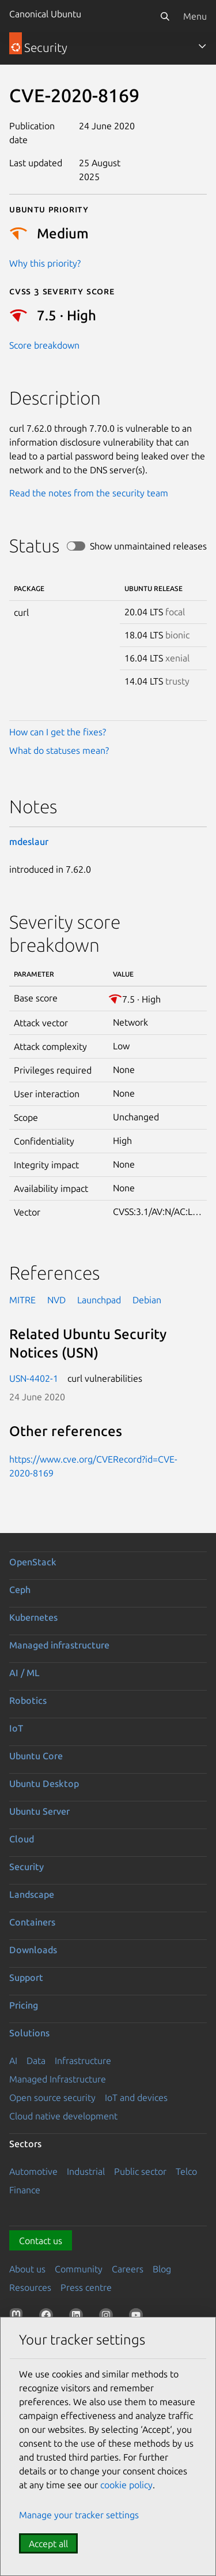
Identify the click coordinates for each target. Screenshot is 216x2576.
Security (26, 1866)
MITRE (22, 1300)
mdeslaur (28, 841)
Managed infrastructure (59, 1645)
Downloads (33, 1950)
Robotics (28, 1700)
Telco (186, 2171)
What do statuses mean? (59, 750)
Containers (32, 1922)
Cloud (21, 1839)
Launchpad (99, 1300)
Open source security (52, 2097)
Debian (146, 1300)
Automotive (33, 2171)
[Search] (165, 16)
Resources (30, 2287)
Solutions (29, 2033)
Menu (195, 16)
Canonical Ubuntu (45, 14)
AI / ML (24, 1673)
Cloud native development (63, 2116)
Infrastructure (83, 2060)
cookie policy (126, 2485)
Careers (127, 2269)
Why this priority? (45, 263)
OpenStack (32, 1562)
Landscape (31, 1894)
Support (26, 1977)
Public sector (140, 2171)
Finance (24, 2190)
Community (79, 2269)
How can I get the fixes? (57, 732)
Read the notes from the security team (88, 493)
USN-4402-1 (33, 1378)
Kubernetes (33, 1617)
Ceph (20, 1589)
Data (36, 2060)
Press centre (86, 2287)
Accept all (48, 2543)
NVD (56, 1300)
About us (27, 2269)
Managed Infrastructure (57, 2079)
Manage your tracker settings (79, 2515)
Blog (162, 2269)
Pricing (23, 2005)
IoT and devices (136, 2097)
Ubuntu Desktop (44, 1783)
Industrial (86, 2171)
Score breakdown (44, 345)
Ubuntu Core (36, 1756)
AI (13, 2060)
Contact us (40, 2240)
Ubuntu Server (39, 1811)
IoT (16, 1728)
